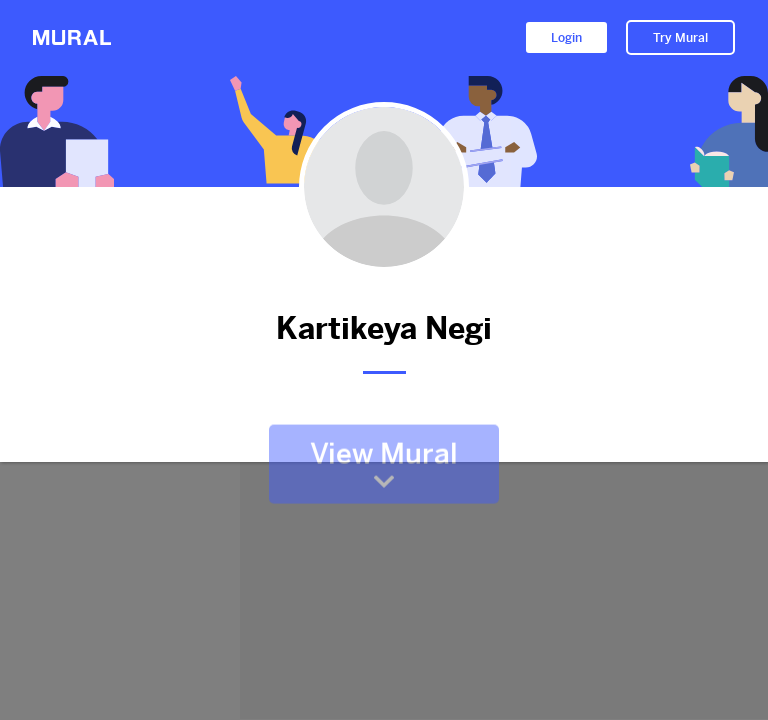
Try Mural (680, 38)
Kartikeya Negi (384, 328)
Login (566, 38)
